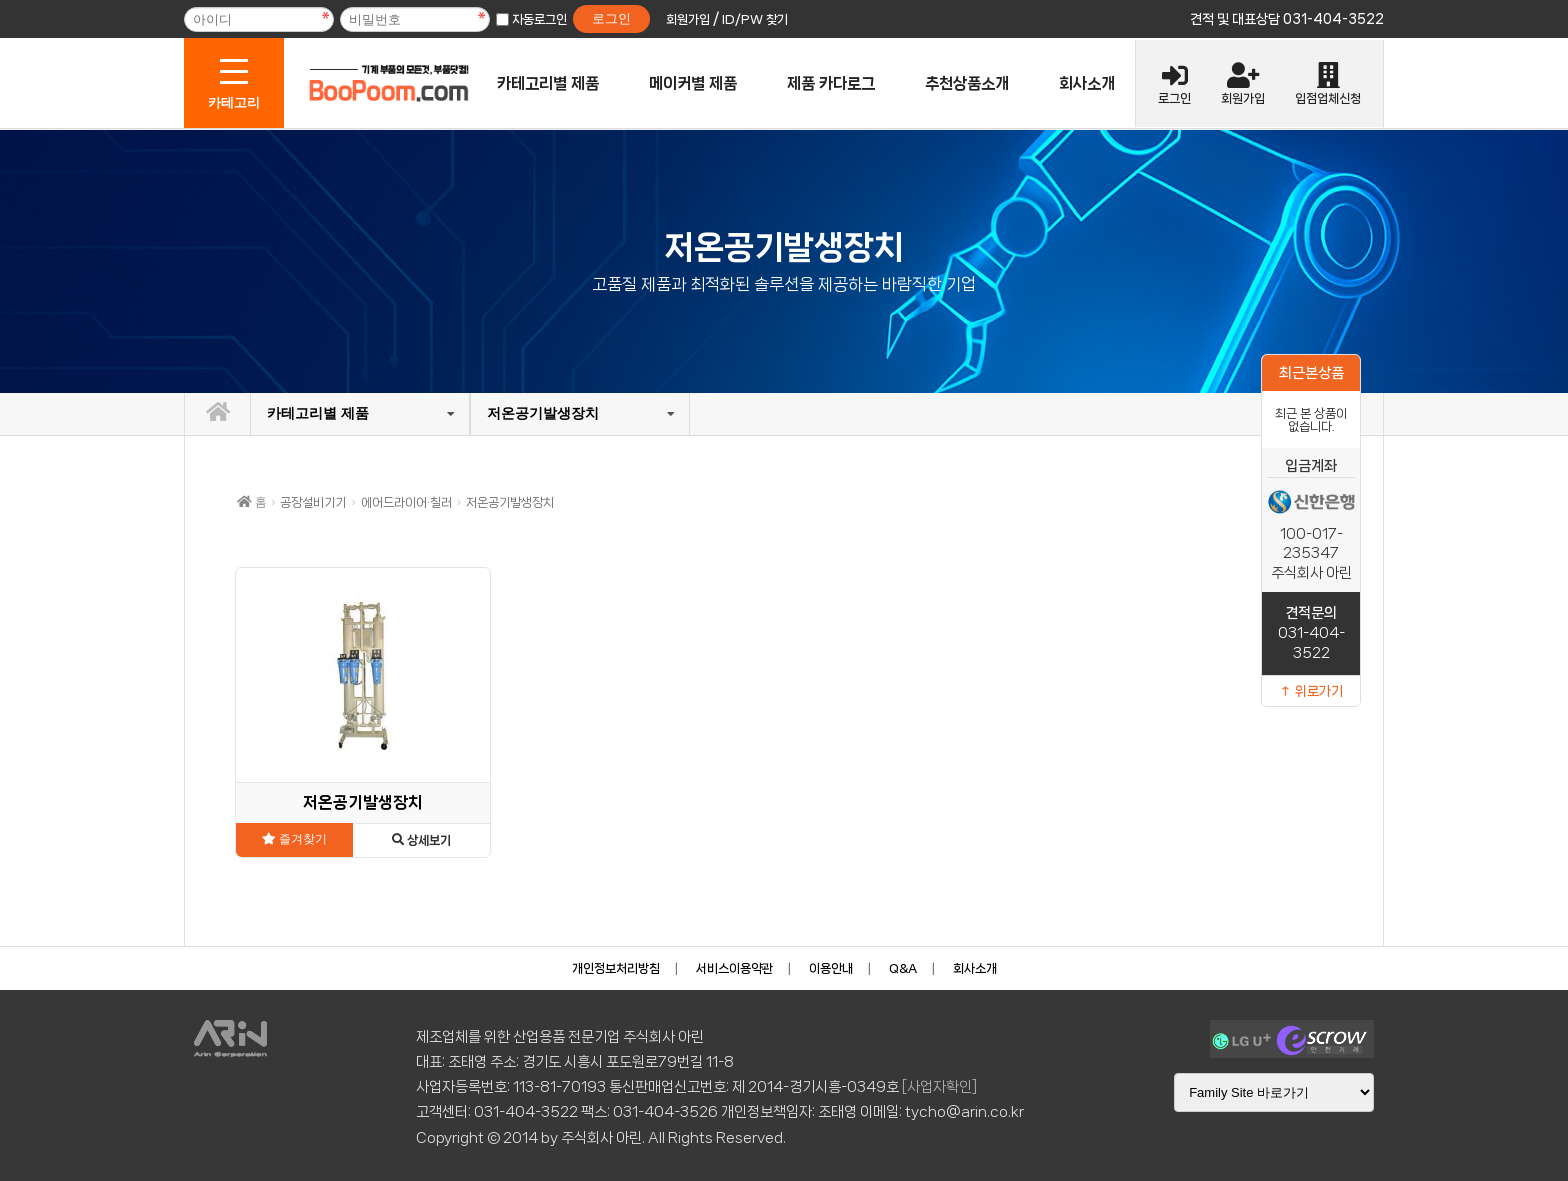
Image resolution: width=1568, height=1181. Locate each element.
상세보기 (421, 840)
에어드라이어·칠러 (406, 502)
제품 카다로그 (831, 83)
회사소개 (1087, 83)
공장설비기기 (313, 502)
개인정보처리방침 (616, 968)
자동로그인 (539, 19)
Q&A (903, 968)
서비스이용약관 (734, 968)
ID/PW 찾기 (755, 19)
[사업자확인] (939, 1087)
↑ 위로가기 (1311, 691)
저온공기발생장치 (543, 413)
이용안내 (831, 968)
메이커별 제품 (693, 83)
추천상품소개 (967, 83)
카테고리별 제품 (548, 83)
